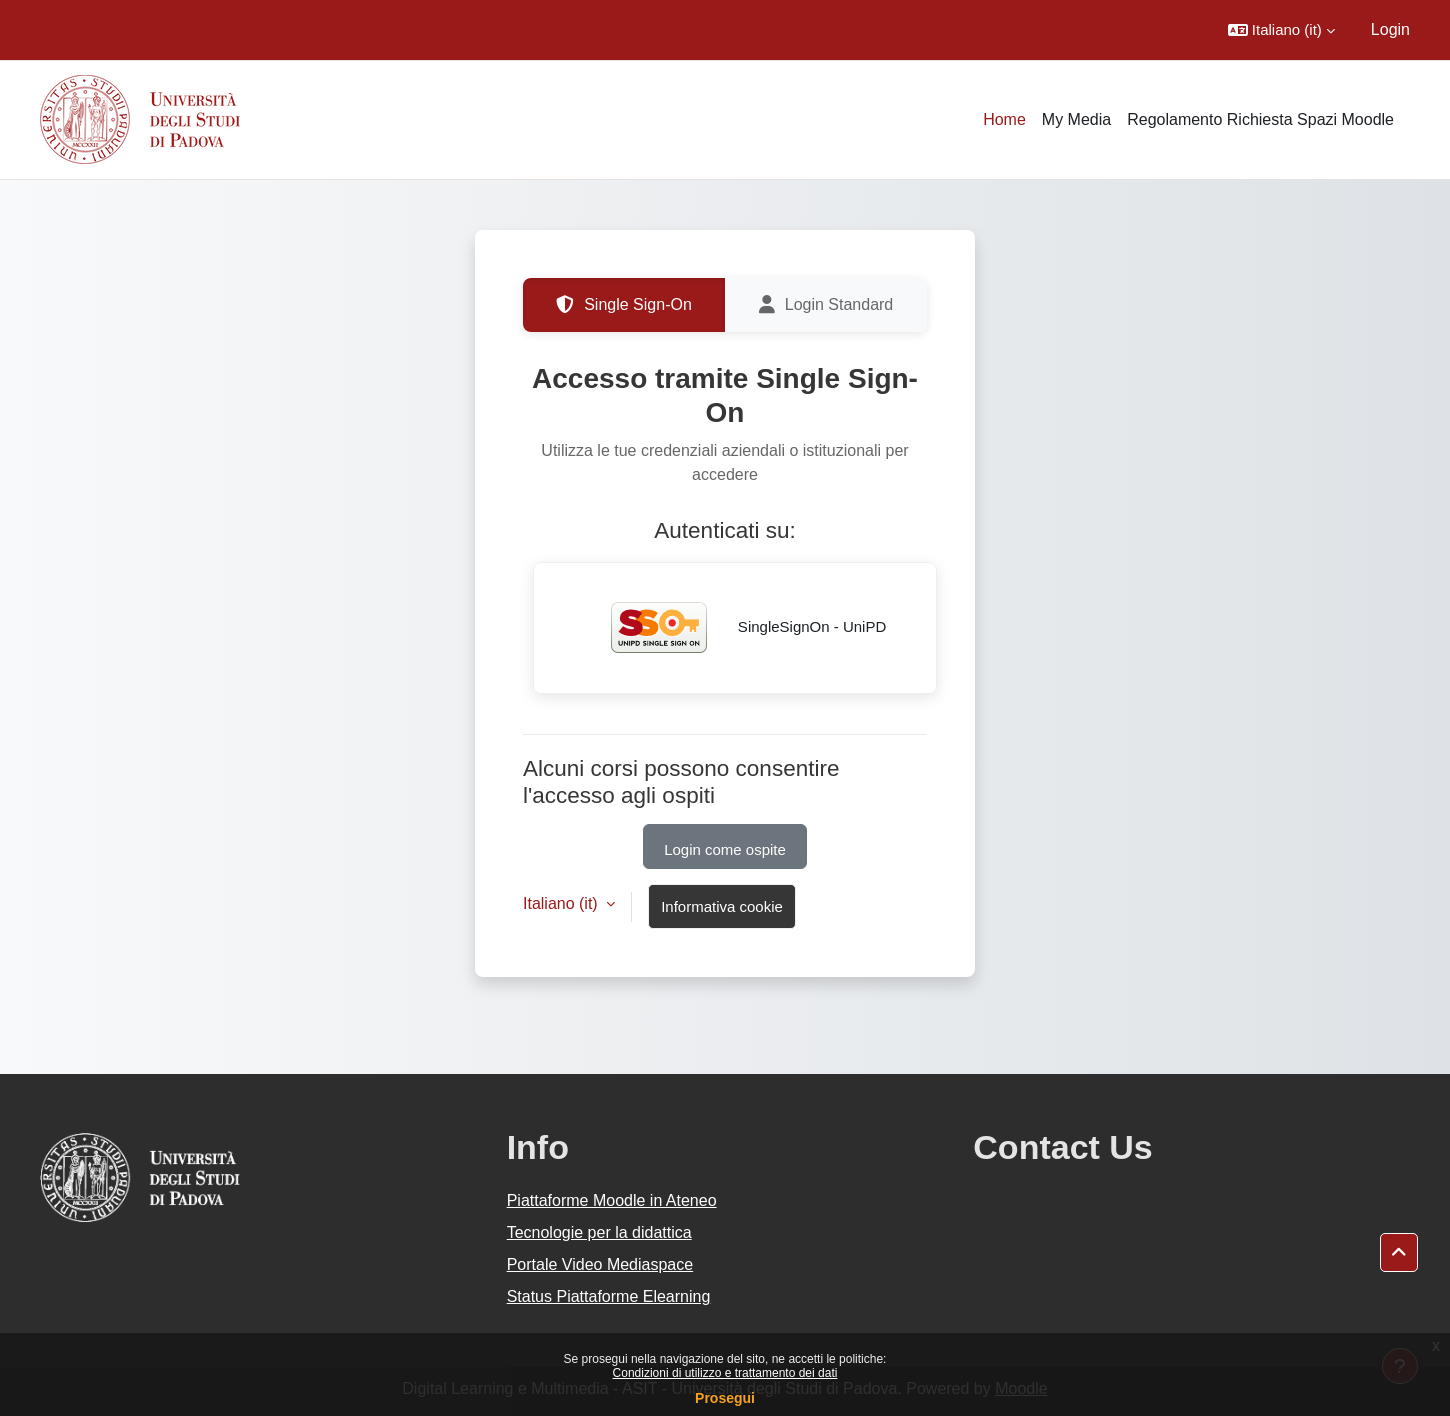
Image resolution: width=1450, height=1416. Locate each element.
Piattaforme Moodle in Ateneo (612, 1200)
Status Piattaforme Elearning (609, 1296)
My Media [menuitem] (1076, 119)
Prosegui (725, 1398)
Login (1390, 29)
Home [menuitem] (1004, 119)
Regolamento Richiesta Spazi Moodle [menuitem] (1260, 119)
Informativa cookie (722, 906)
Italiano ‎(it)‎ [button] (562, 903)
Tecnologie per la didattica (599, 1232)
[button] (1281, 30)
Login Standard (826, 305)
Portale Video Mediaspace (600, 1264)
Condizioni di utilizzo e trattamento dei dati (725, 1373)
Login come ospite (725, 849)
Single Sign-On (624, 305)
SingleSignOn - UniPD (735, 628)
